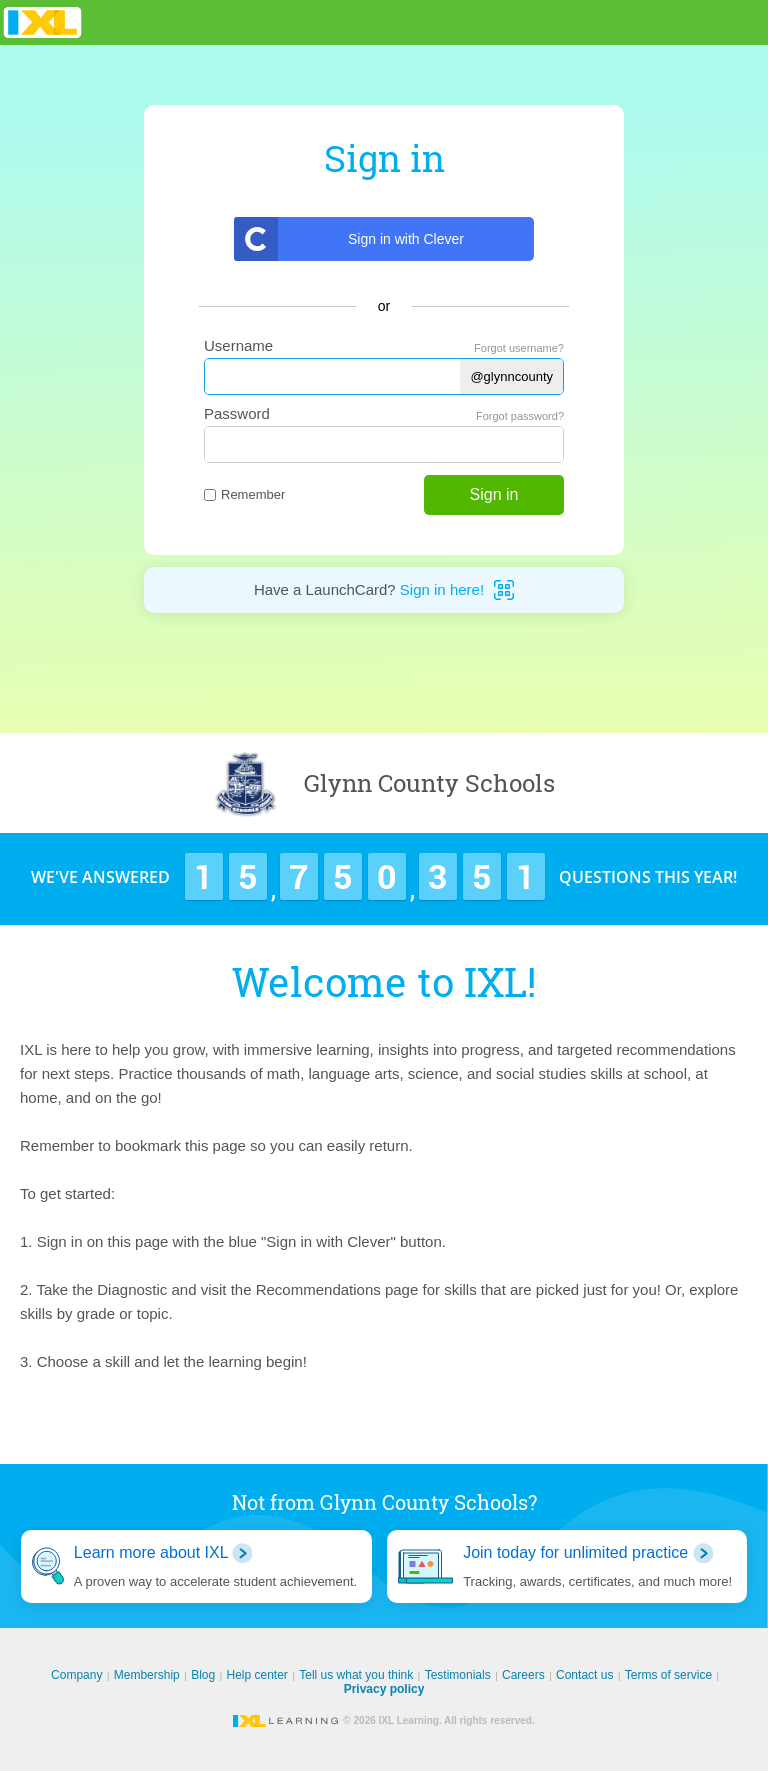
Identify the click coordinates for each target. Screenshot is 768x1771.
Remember (244, 494)
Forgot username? (519, 348)
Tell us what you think (356, 1675)
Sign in (494, 494)
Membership (147, 1675)
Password (237, 413)
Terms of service (668, 1675)
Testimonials (458, 1675)
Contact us (584, 1675)
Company (76, 1675)
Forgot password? (520, 416)
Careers (523, 1675)
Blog (203, 1675)
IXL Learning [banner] (42, 22)
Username (238, 345)
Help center (257, 1675)
